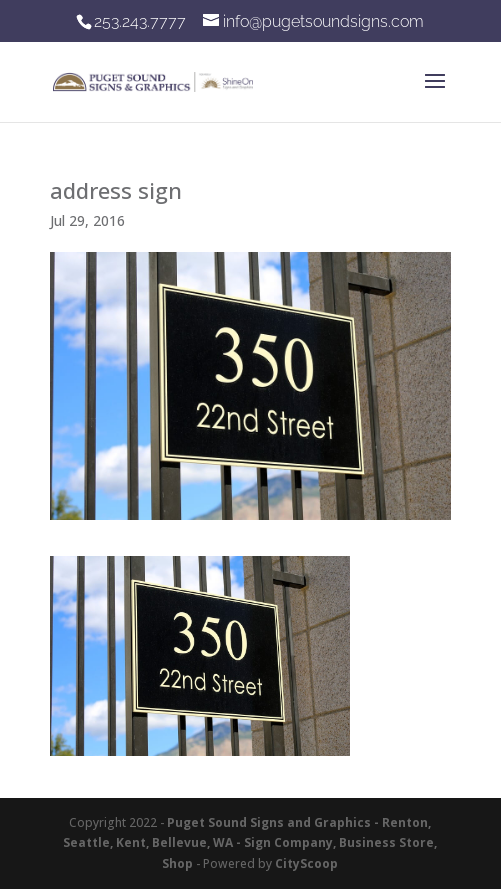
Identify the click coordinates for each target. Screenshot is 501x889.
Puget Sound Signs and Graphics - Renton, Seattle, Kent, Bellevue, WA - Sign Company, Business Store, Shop (250, 843)
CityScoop (306, 863)
